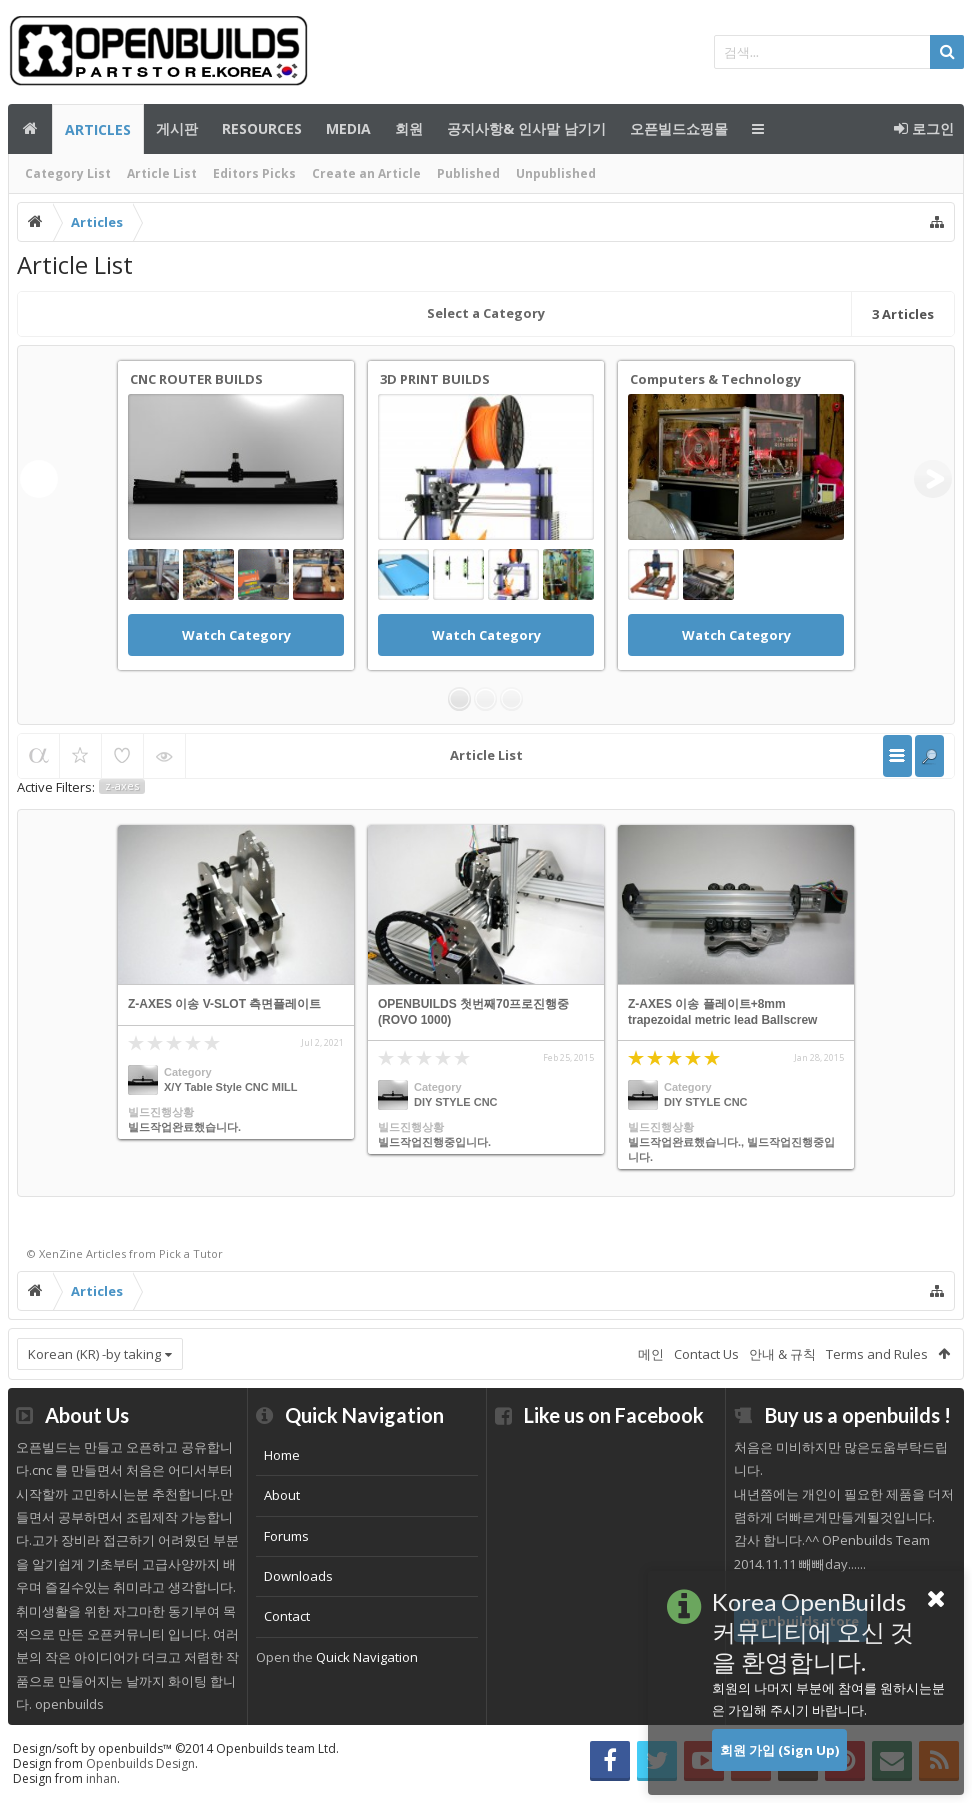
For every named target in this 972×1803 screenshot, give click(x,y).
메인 (30, 129)
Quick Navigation (367, 1657)
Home (282, 1455)
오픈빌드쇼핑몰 (679, 128)
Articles (98, 129)
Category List (68, 173)
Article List (162, 173)
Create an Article (366, 173)
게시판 (177, 128)
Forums (286, 1536)
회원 (409, 128)
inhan (101, 1778)
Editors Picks (254, 173)
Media (348, 128)
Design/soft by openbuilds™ (176, 1748)
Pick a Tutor (191, 1253)
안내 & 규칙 (782, 1354)
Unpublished (556, 173)
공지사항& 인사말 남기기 (526, 128)
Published (468, 173)
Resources (262, 128)
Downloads (298, 1576)
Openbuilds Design (140, 1763)
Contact (287, 1616)
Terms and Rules (877, 1354)
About (282, 1495)
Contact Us (706, 1354)
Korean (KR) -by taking (94, 1354)
